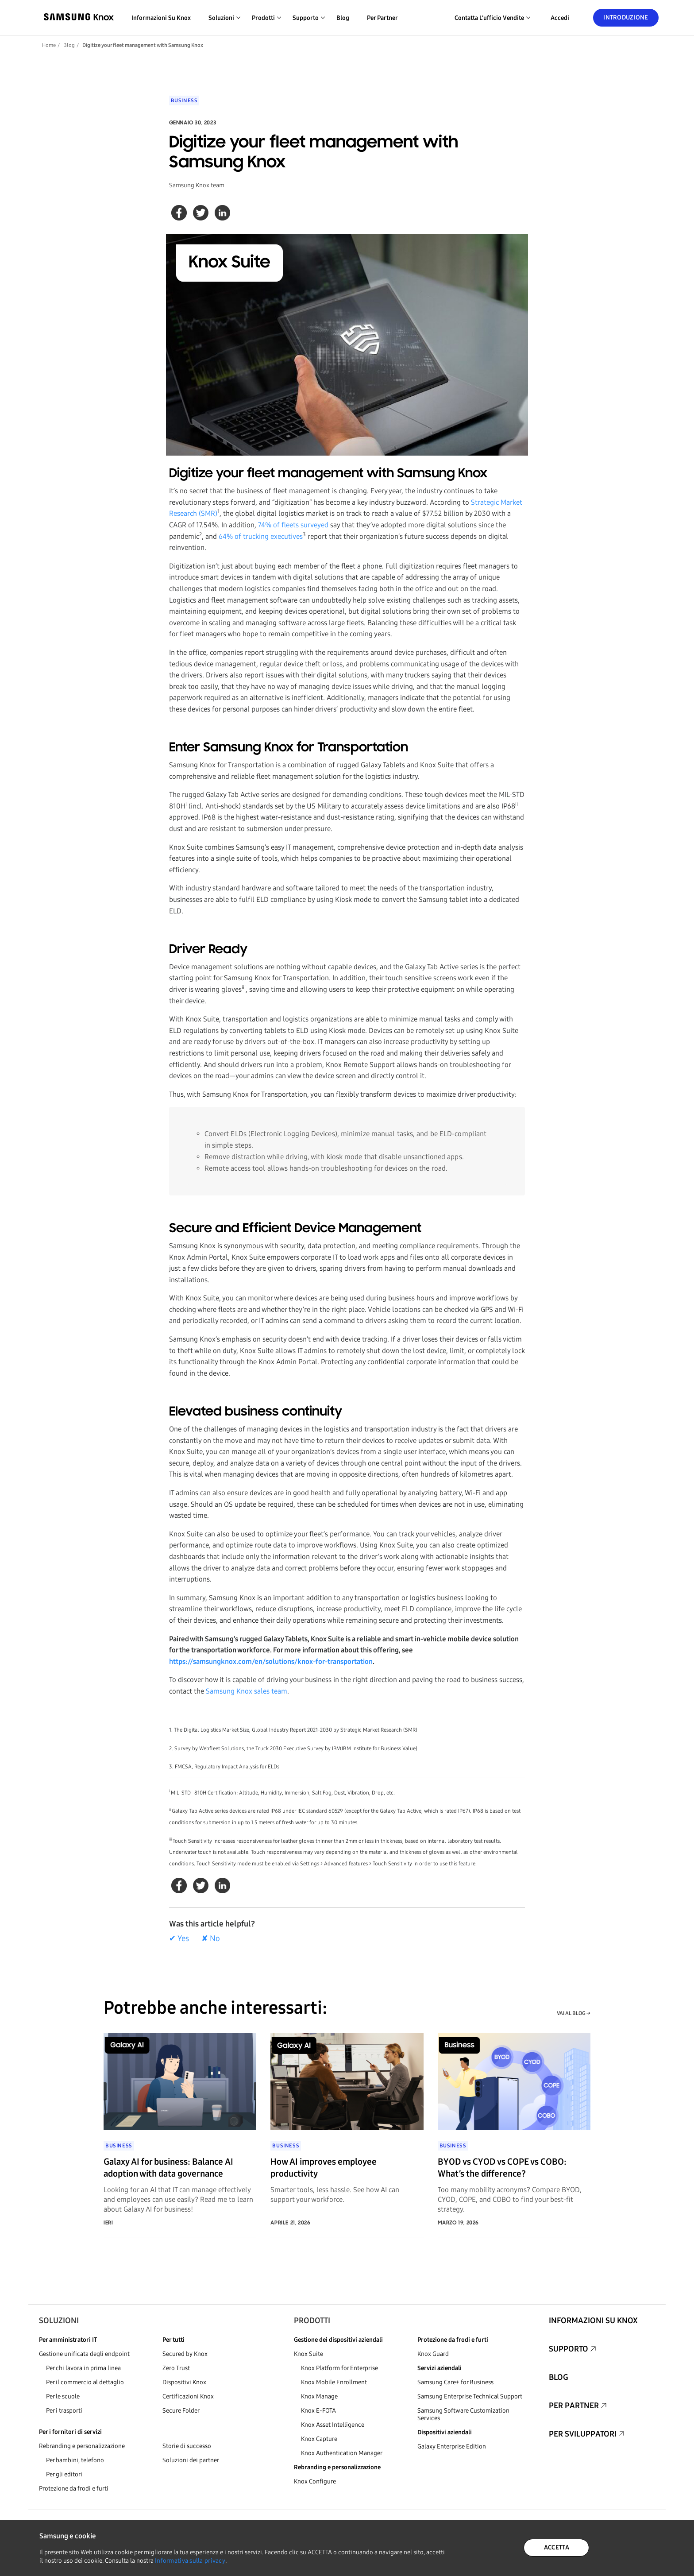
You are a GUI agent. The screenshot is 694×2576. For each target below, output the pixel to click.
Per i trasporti (64, 2410)
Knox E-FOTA (318, 2410)
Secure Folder (181, 2410)
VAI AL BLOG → (573, 2013)
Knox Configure (315, 2481)
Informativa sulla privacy (190, 2560)
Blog (342, 18)
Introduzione (625, 17)
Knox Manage (319, 2396)
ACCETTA (556, 2547)
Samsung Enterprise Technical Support (469, 2396)
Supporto (568, 2349)
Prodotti (312, 2320)
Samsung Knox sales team (246, 1691)
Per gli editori (64, 2474)
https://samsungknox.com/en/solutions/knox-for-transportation (271, 1661)
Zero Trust (176, 2368)
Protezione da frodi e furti (73, 2488)
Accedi (560, 18)
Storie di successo (186, 2446)
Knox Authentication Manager (341, 2453)
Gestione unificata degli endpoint (84, 2354)
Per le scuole (63, 2396)
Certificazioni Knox (188, 2396)
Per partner (382, 18)
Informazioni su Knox (161, 18)
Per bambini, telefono (75, 2460)
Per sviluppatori (583, 2434)
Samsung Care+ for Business (455, 2382)
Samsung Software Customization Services (463, 2414)
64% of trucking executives (261, 536)
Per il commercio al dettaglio (85, 2382)
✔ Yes (179, 1938)
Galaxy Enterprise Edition (451, 2446)
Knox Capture (319, 2439)
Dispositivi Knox (184, 2382)
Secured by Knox (185, 2354)
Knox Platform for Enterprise (339, 2368)
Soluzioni (59, 2320)
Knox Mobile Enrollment (334, 2382)
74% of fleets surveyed (293, 525)
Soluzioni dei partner (190, 2460)
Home (49, 45)
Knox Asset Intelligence (332, 2425)
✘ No (210, 1938)
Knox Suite (308, 2354)
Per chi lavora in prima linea (83, 2368)
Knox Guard (433, 2354)
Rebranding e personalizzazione (82, 2446)
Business (184, 100)
